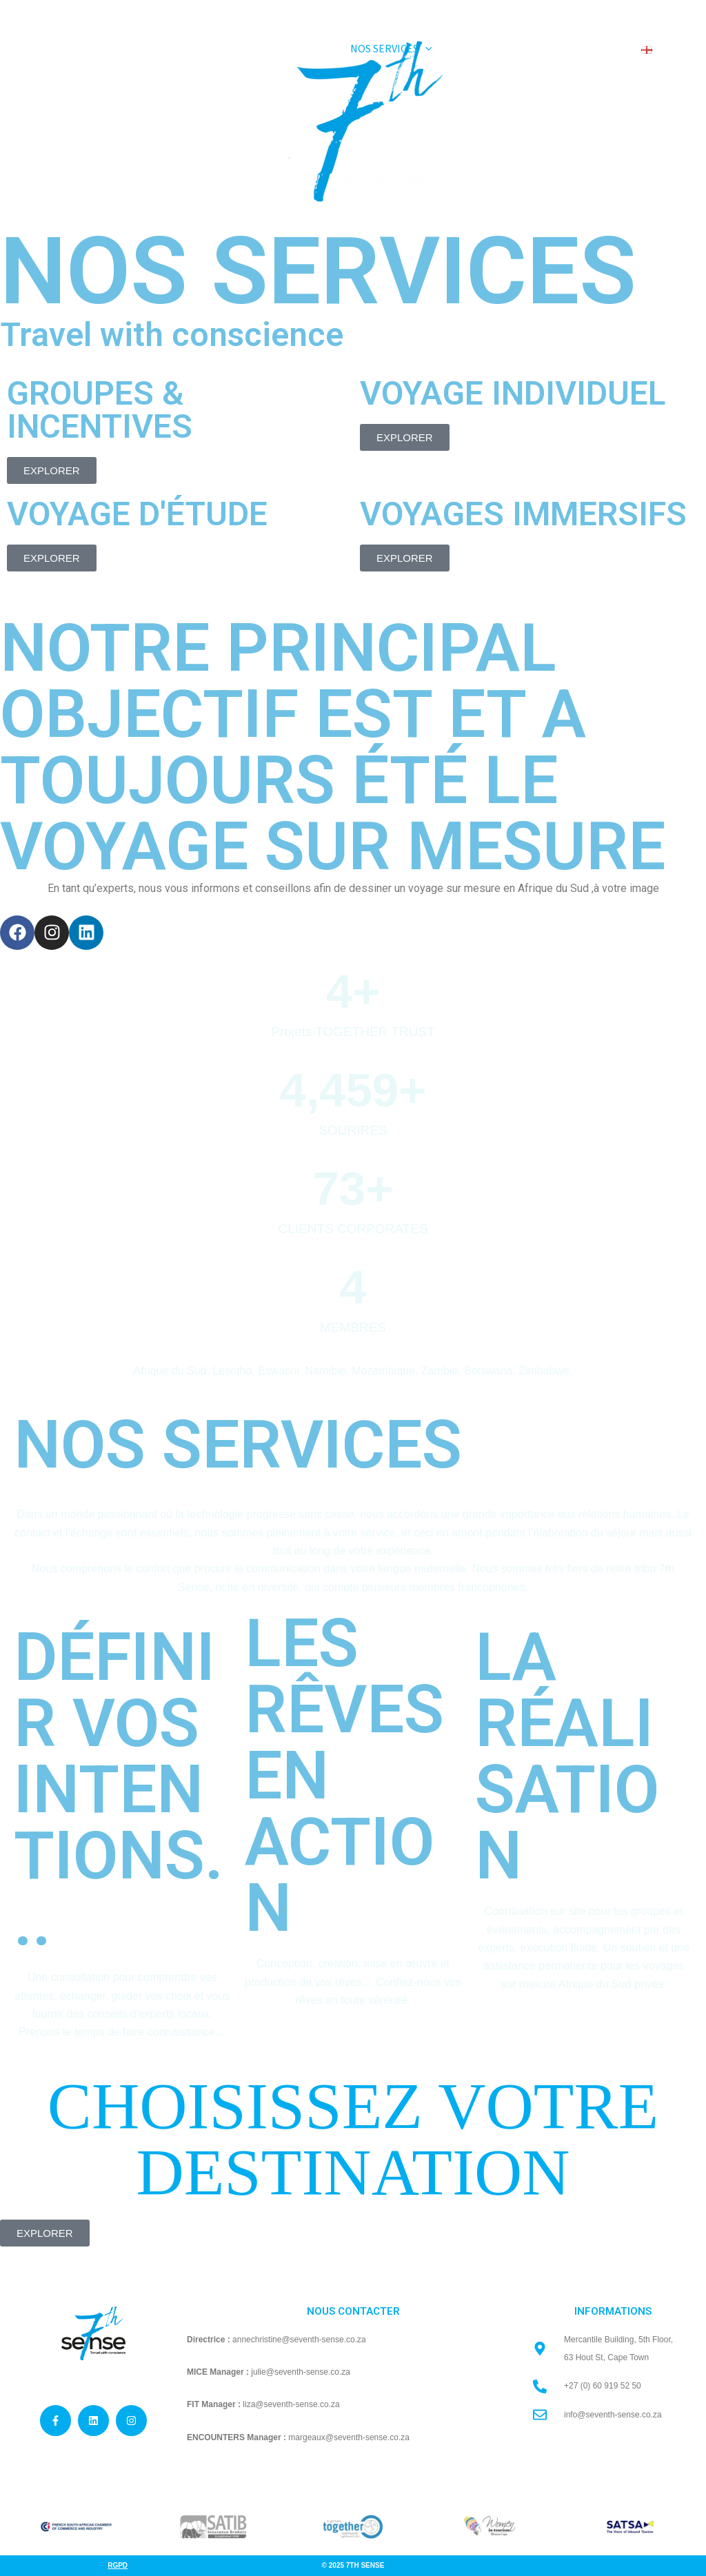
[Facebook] (647, 11)
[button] (402, 49)
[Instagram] (666, 11)
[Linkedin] (686, 11)
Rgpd (118, 2565)
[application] (436, 49)
